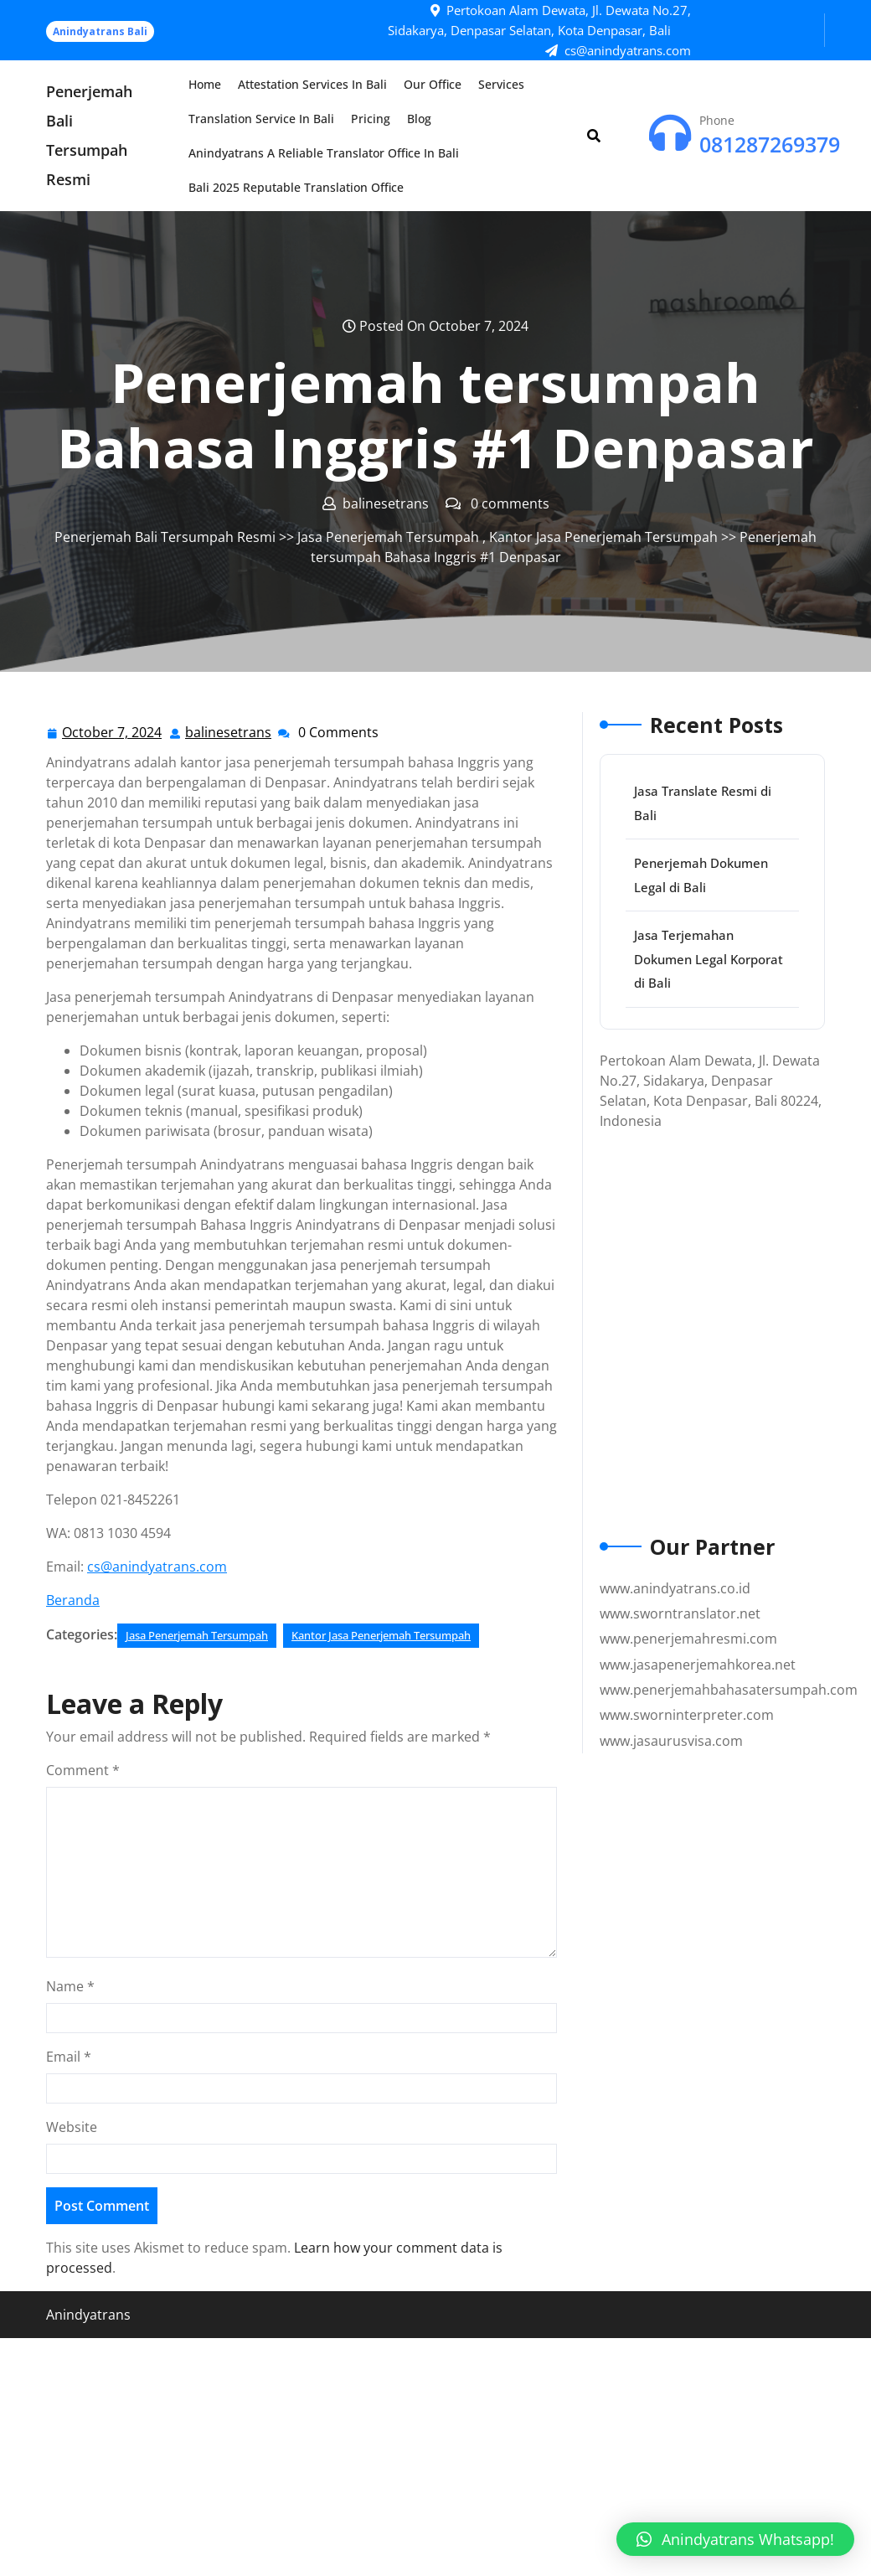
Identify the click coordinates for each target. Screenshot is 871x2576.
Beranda (73, 1600)
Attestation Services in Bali (312, 84)
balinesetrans (229, 731)
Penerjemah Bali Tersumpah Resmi (165, 537)
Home (204, 84)
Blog (419, 118)
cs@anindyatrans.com (157, 1566)
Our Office (432, 84)
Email (68, 2056)
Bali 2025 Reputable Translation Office (296, 187)
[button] (735, 2539)
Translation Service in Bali (261, 118)
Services (501, 84)
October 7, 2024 (112, 732)
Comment (83, 1770)
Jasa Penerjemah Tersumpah (388, 537)
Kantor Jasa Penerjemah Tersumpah (603, 537)
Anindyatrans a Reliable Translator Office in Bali (323, 153)
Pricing (370, 118)
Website (71, 2127)
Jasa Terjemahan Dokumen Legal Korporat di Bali (708, 959)
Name (70, 1986)
